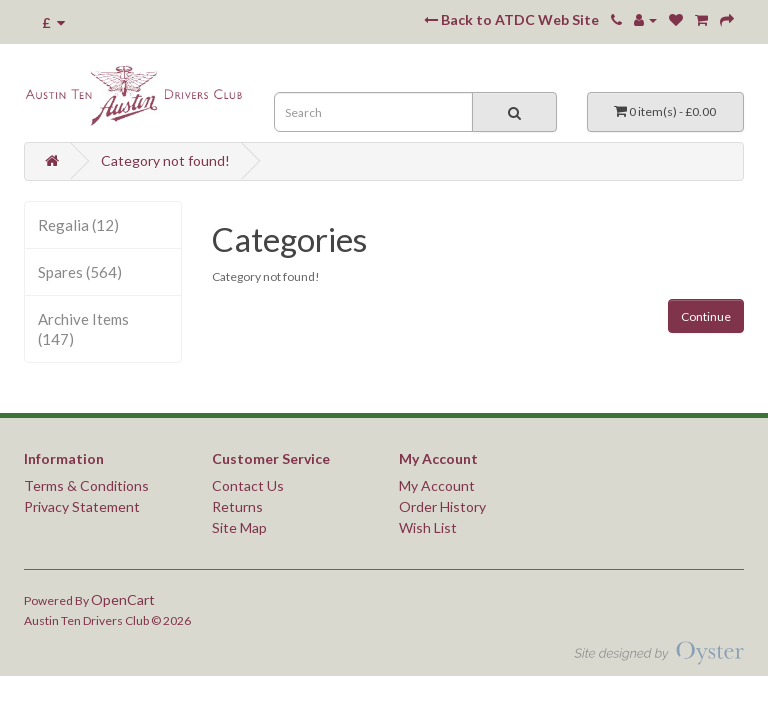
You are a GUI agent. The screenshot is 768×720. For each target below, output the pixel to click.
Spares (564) (80, 272)
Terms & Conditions (86, 485)
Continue (706, 316)
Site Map (239, 527)
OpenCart (123, 599)
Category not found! (165, 160)
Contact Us (248, 485)
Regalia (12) (78, 225)
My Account (437, 485)
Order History (442, 506)
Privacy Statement (82, 506)
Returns (237, 506)
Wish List (428, 527)
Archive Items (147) (83, 329)
